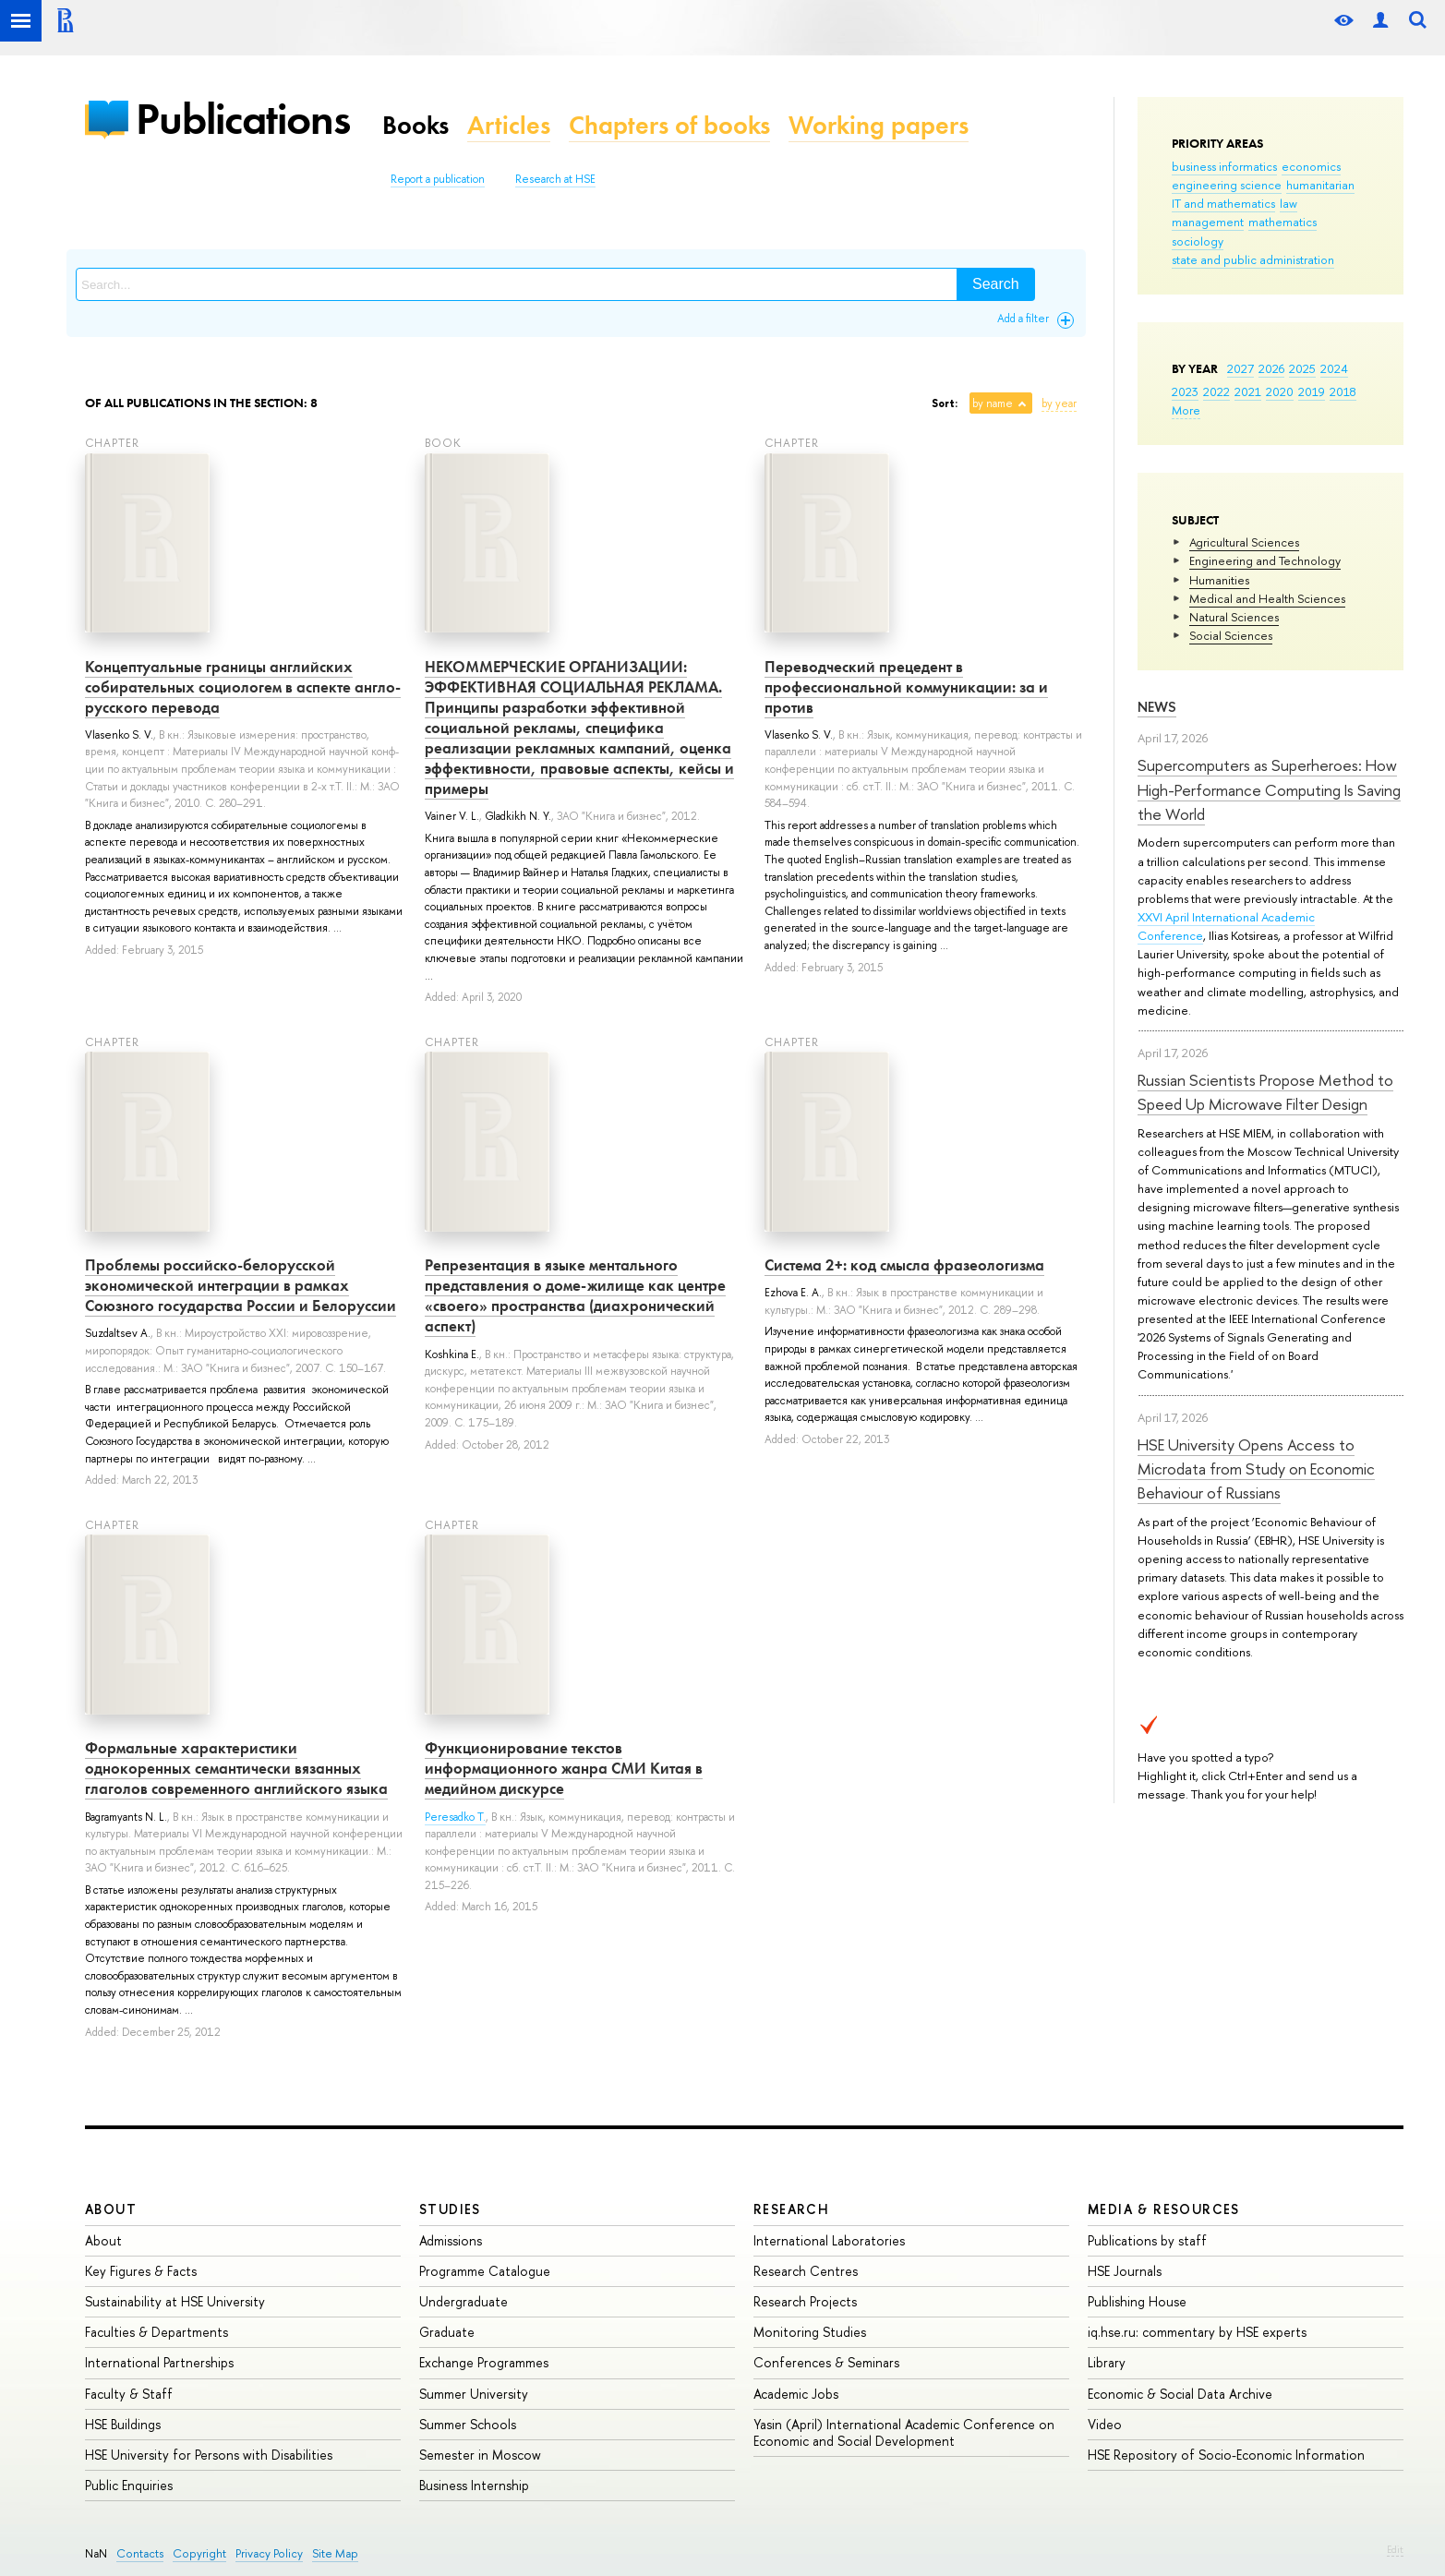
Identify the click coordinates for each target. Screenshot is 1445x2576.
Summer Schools (467, 2424)
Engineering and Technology (1265, 560)
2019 (1311, 391)
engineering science (1227, 184)
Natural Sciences (1234, 616)
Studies (450, 2209)
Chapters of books (669, 125)
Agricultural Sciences (1244, 542)
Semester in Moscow (480, 2454)
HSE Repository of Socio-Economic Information (1226, 2454)
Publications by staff (1147, 2240)
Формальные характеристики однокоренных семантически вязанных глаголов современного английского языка (236, 1768)
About (111, 2209)
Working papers (879, 125)
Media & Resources (1164, 2209)
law (1288, 203)
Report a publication (438, 179)
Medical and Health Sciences (1267, 598)
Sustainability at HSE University (175, 2301)
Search (995, 284)
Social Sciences (1230, 635)
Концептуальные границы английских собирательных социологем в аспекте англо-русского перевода (243, 686)
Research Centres (805, 2271)
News (1157, 706)
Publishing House (1137, 2301)
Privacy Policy (269, 2553)
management (1208, 221)
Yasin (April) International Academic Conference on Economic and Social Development (903, 2432)
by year (1059, 403)
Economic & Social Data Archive (1180, 2393)
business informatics (1224, 166)
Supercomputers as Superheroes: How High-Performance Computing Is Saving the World (1269, 789)
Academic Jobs (795, 2393)
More (1186, 410)
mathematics (1282, 221)
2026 (1271, 368)
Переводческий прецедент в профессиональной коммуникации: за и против (906, 686)
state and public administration (1253, 259)
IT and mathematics (1223, 203)
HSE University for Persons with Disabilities (208, 2454)
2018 (1343, 391)
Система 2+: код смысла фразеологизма (904, 1265)
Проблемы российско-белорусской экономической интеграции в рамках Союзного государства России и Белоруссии (240, 1285)
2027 (1240, 368)
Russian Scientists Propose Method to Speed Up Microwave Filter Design (1265, 1091)
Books (415, 125)
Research (791, 2209)
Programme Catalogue (484, 2271)
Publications (243, 118)
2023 (1185, 391)
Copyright (199, 2553)
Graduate (447, 2332)
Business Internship (474, 2485)
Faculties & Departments (156, 2332)
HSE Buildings (123, 2424)
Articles (508, 125)
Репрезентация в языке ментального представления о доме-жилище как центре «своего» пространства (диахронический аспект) (575, 1295)
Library (1107, 2362)
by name (992, 403)
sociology (1197, 241)
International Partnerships (159, 2362)
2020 (1280, 391)
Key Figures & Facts (141, 2271)
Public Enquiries (129, 2485)
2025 (1302, 368)
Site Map (335, 2553)
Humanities (1219, 580)
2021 (1247, 391)
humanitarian (1320, 184)
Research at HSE (555, 179)
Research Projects (805, 2301)
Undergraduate (463, 2301)
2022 (1216, 391)
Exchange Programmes (483, 2362)
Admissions (450, 2240)
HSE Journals (1125, 2271)
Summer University (473, 2393)
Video (1105, 2424)
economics (1311, 166)
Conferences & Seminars (826, 2362)
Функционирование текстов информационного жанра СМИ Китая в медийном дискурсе (564, 1768)
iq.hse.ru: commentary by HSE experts (1197, 2332)
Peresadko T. (455, 1817)
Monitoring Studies (809, 2332)
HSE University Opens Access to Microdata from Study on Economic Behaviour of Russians (1256, 1469)
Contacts (139, 2553)
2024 (1334, 368)
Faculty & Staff (129, 2393)
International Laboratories (829, 2240)
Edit (1395, 2549)
